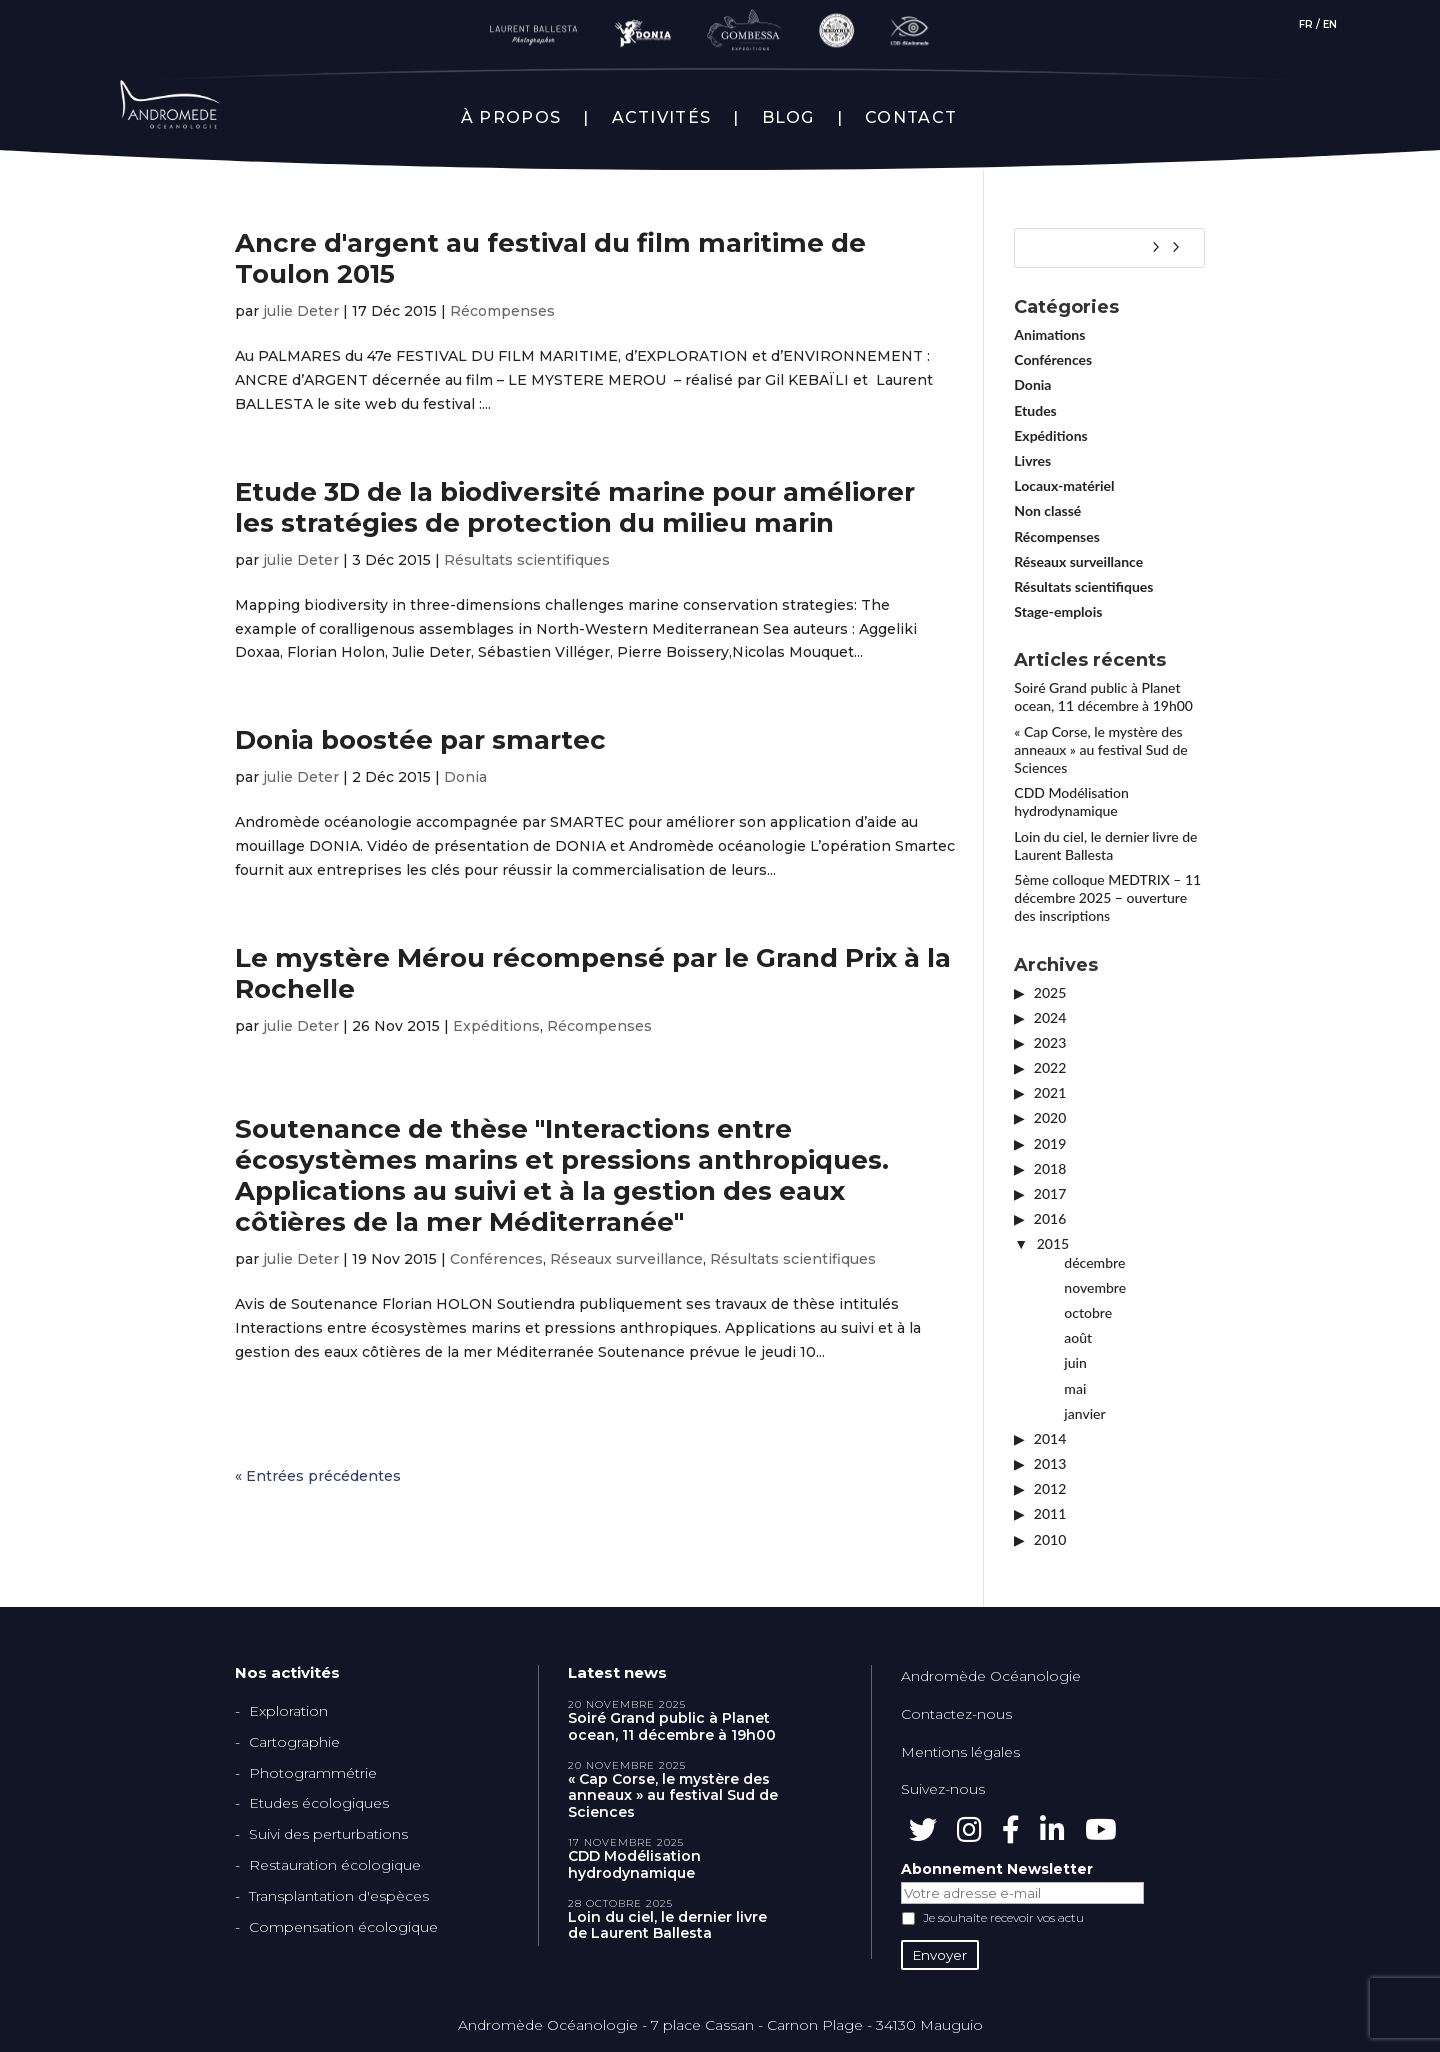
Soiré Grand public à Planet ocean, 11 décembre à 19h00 (1103, 696)
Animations (1049, 334)
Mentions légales (960, 1752)
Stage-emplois (1058, 611)
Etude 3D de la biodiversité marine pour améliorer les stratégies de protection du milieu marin (575, 507)
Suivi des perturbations (328, 1834)
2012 (1050, 1488)
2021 (1050, 1092)
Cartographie (294, 1742)
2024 (1050, 1017)
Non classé (1047, 510)
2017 (1050, 1193)
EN (1330, 24)
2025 (1050, 992)
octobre (1088, 1312)
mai (1075, 1388)
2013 (1050, 1463)
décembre (1094, 1262)
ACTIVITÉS (662, 118)
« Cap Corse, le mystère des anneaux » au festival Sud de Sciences (1100, 749)
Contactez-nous (956, 1714)
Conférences (496, 1259)
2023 (1050, 1042)
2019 (1050, 1143)
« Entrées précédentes (318, 1476)
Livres (1032, 460)
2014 (1050, 1438)
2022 (1050, 1067)
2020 (1050, 1117)
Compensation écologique (343, 1927)
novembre (1095, 1287)
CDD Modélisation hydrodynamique (1071, 801)
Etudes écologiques (319, 1803)
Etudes (1035, 410)
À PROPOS (511, 118)
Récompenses (502, 311)
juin (1075, 1362)
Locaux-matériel (1064, 485)
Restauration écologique (335, 1865)
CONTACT (911, 118)
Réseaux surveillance (626, 1259)
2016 (1050, 1218)
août (1078, 1337)
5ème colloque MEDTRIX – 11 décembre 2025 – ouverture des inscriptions (1107, 897)
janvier (1084, 1413)
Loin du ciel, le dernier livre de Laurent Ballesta (1105, 845)
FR (1306, 24)
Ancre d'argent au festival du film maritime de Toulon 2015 (550, 258)
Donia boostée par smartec (420, 740)
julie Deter (301, 311)
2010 (1050, 1539)
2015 (1053, 1243)
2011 (1050, 1513)
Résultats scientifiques (527, 560)
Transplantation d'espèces (339, 1896)
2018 (1050, 1168)
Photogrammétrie (313, 1773)
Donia (465, 777)
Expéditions (496, 1026)
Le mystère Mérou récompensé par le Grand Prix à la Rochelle (593, 973)
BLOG (788, 118)
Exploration (288, 1711)
